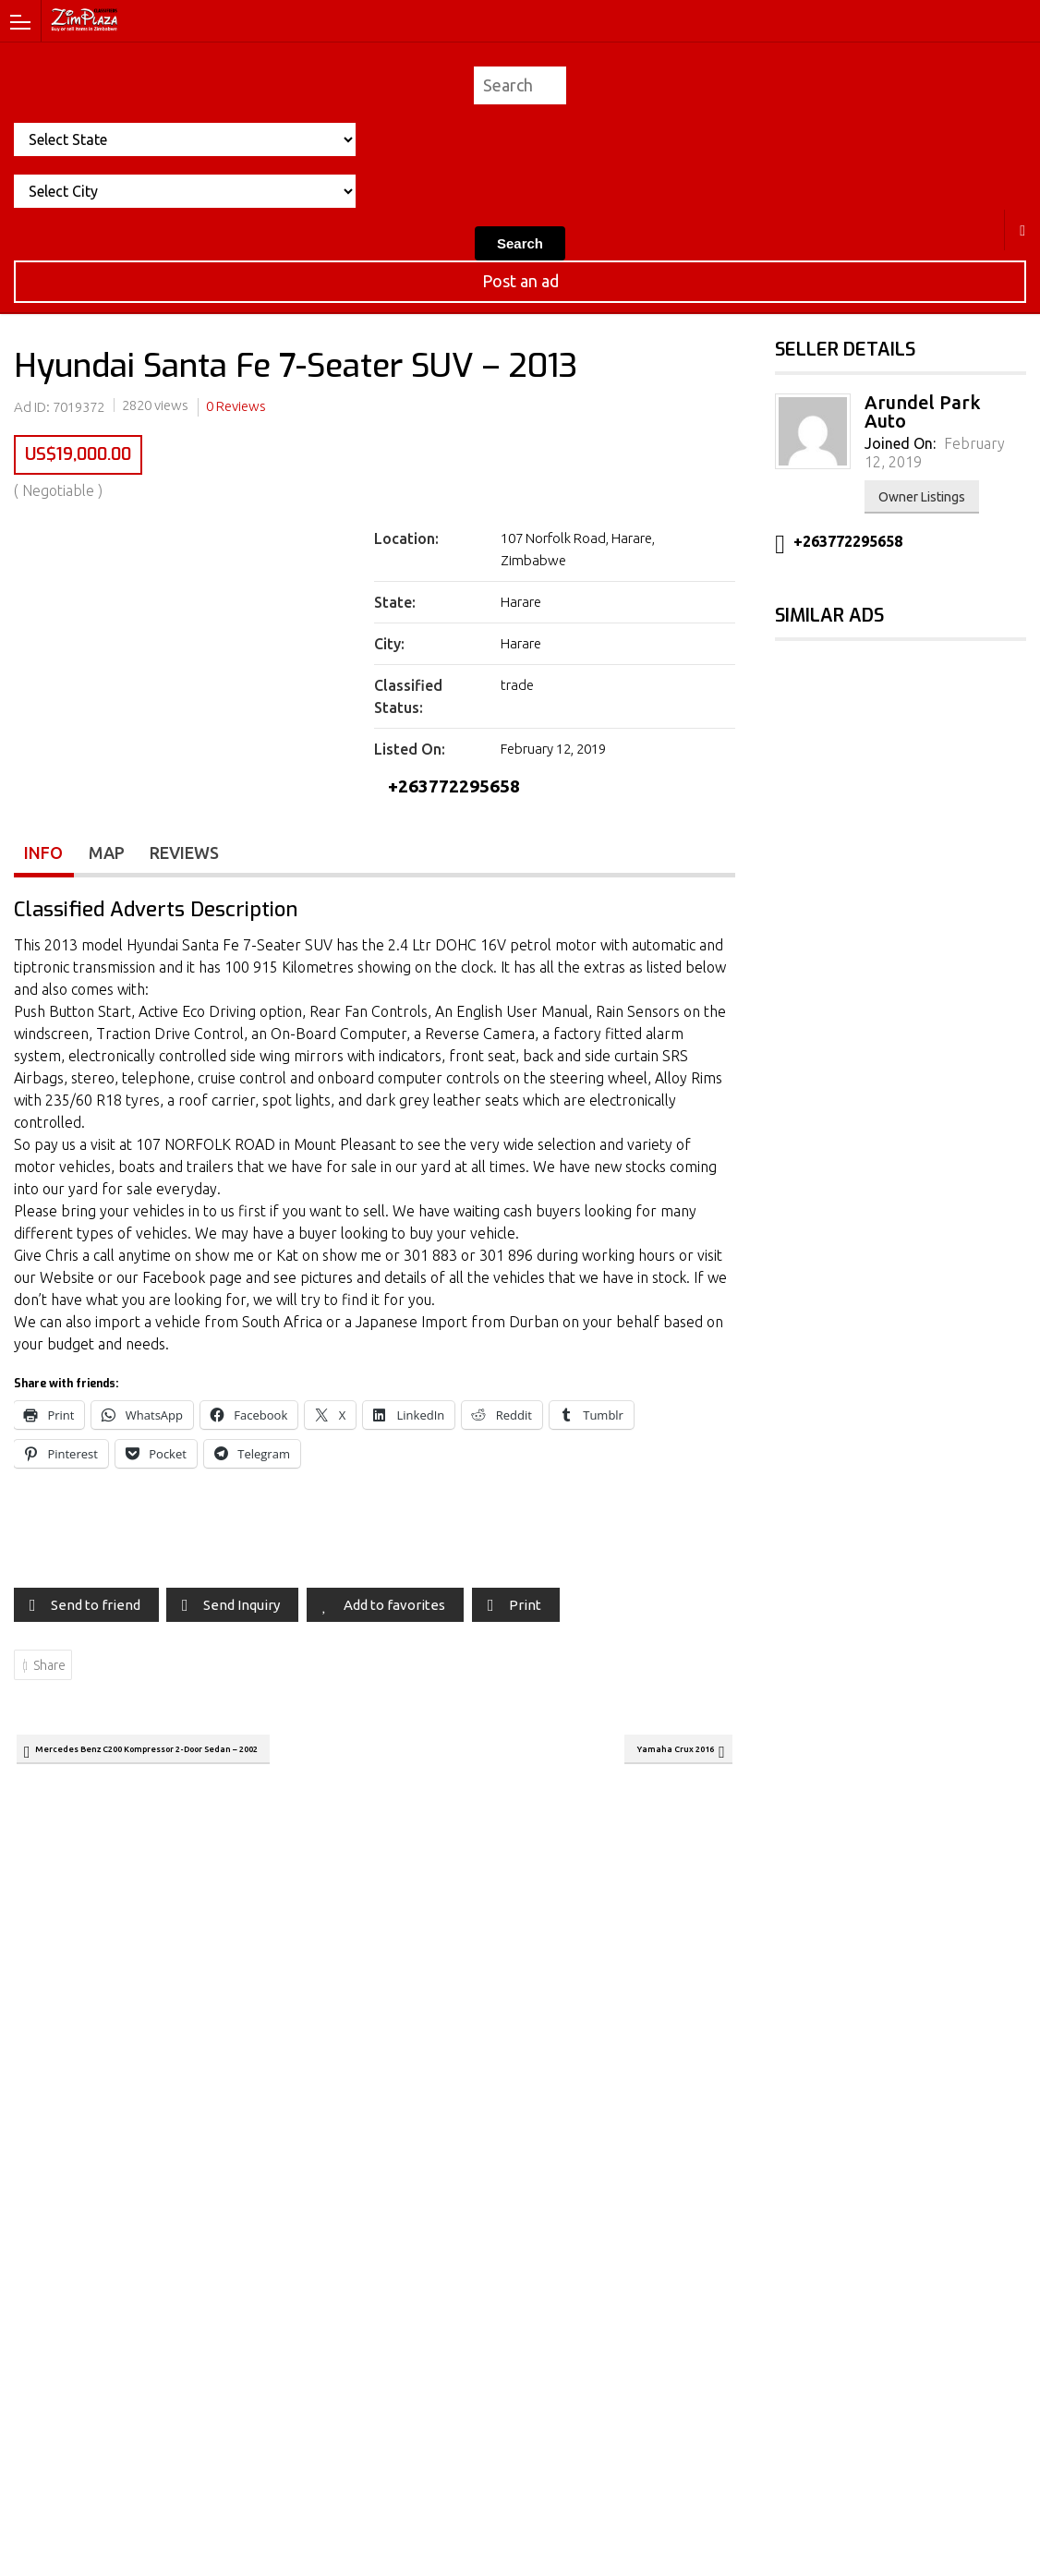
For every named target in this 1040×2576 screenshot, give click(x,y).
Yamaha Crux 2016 (659, 1759)
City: (389, 643)
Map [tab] (109, 858)
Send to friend (95, 1612)
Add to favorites (394, 1612)
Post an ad (520, 281)
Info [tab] (44, 858)
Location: (406, 538)
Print (525, 1612)
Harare (1022, 230)
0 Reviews (236, 406)
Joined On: (900, 443)
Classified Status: (408, 696)
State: (395, 602)
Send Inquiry (241, 1612)
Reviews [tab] (188, 858)
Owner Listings (921, 497)
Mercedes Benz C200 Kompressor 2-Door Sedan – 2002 (185, 1759)
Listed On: (409, 749)
